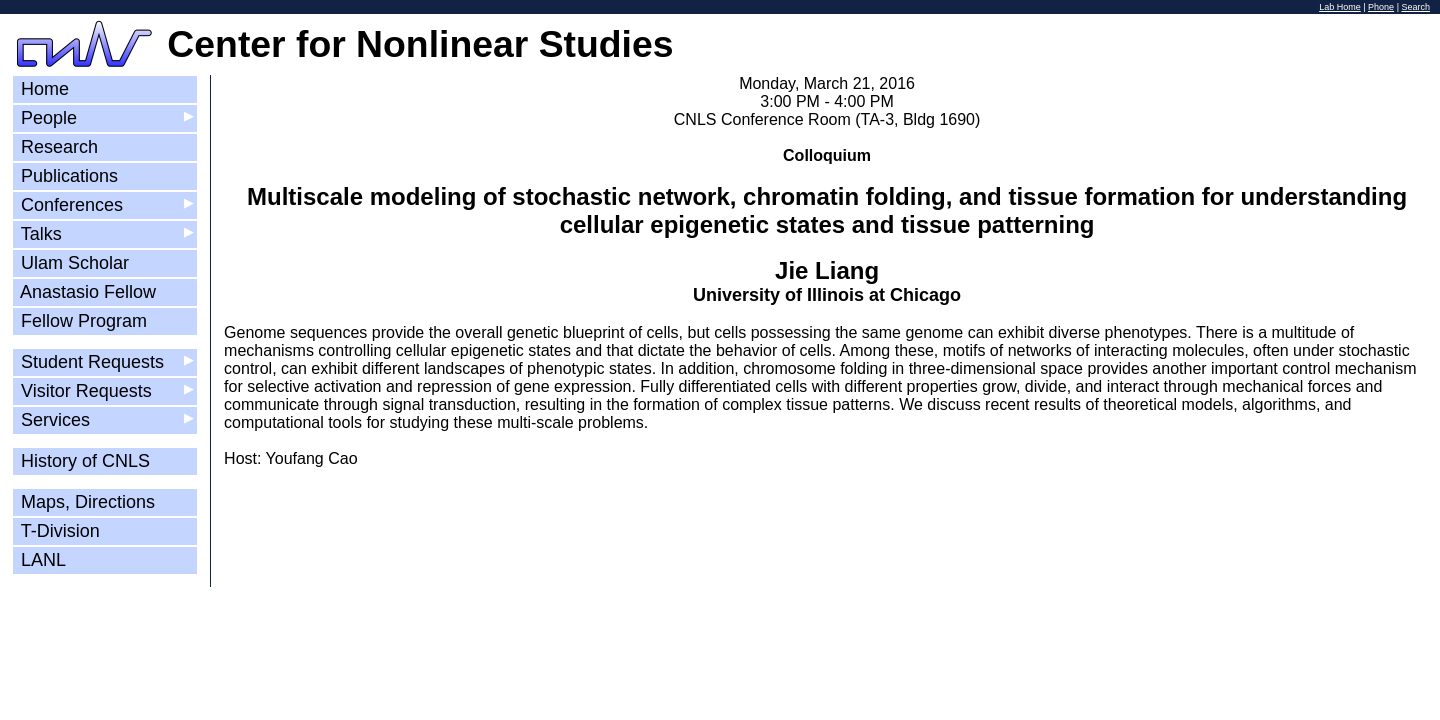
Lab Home (1340, 7)
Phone (1381, 7)
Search (1415, 7)
